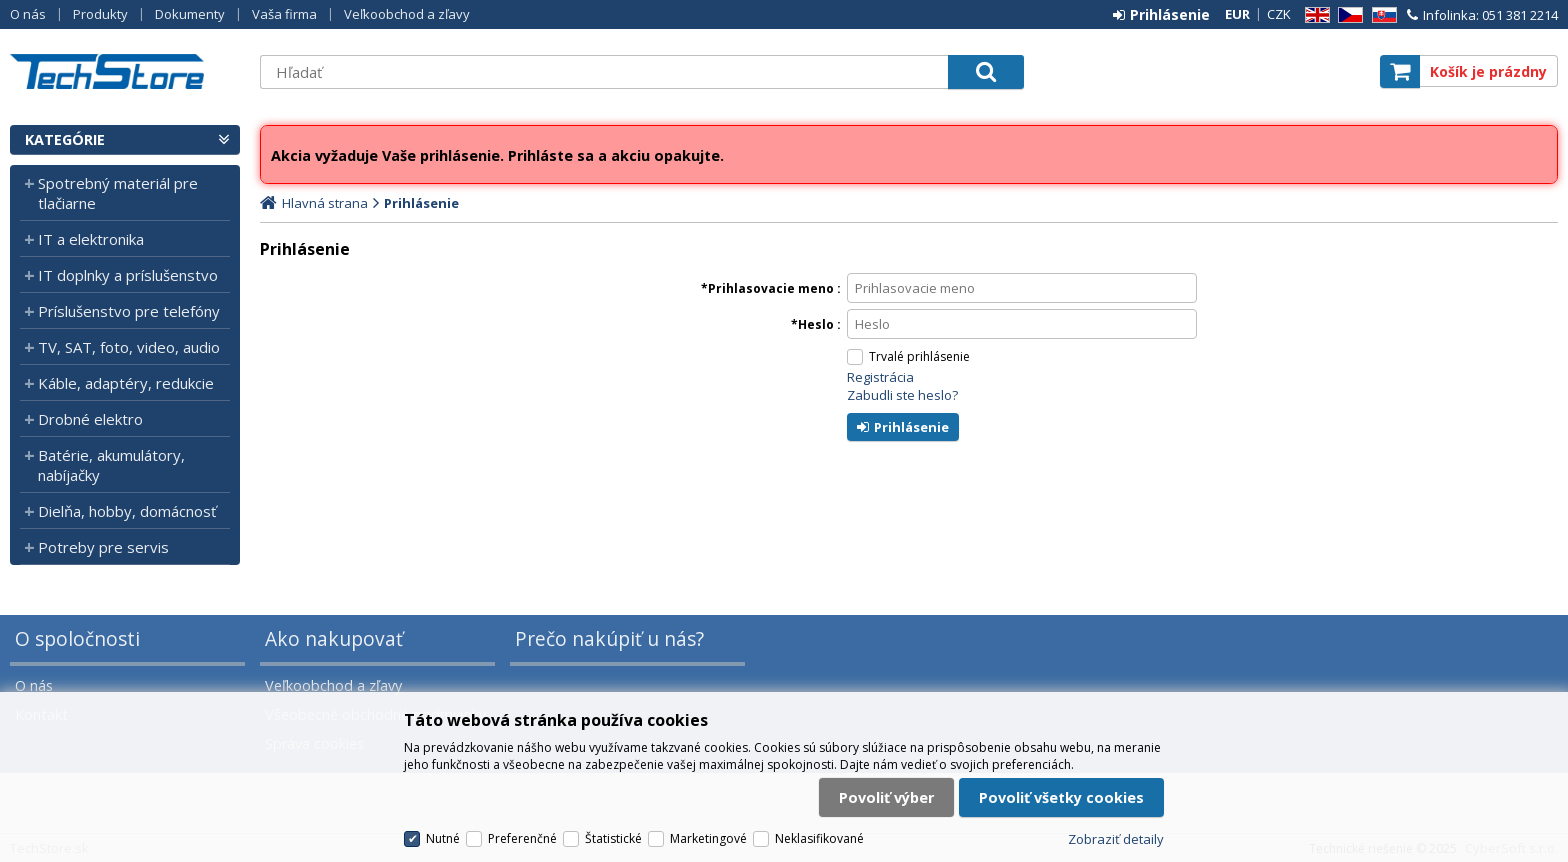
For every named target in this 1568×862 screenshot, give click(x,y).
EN (1314, 15)
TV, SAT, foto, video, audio (129, 347)
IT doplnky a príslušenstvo (128, 275)
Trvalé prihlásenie (919, 356)
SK (1381, 15)
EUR (1237, 14)
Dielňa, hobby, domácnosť (127, 511)
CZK (1279, 14)
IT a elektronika (91, 239)
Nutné (443, 838)
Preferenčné (522, 838)
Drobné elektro (90, 419)
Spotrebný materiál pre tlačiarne (118, 193)
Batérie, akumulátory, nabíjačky (111, 465)
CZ (1347, 15)
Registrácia (880, 377)
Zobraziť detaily (1116, 839)
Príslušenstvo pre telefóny (129, 311)
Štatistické (613, 838)
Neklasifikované (819, 838)
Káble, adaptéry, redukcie (126, 383)
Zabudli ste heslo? (902, 395)
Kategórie (65, 139)
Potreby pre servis (103, 547)
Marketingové (708, 838)
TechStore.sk (125, 71)
